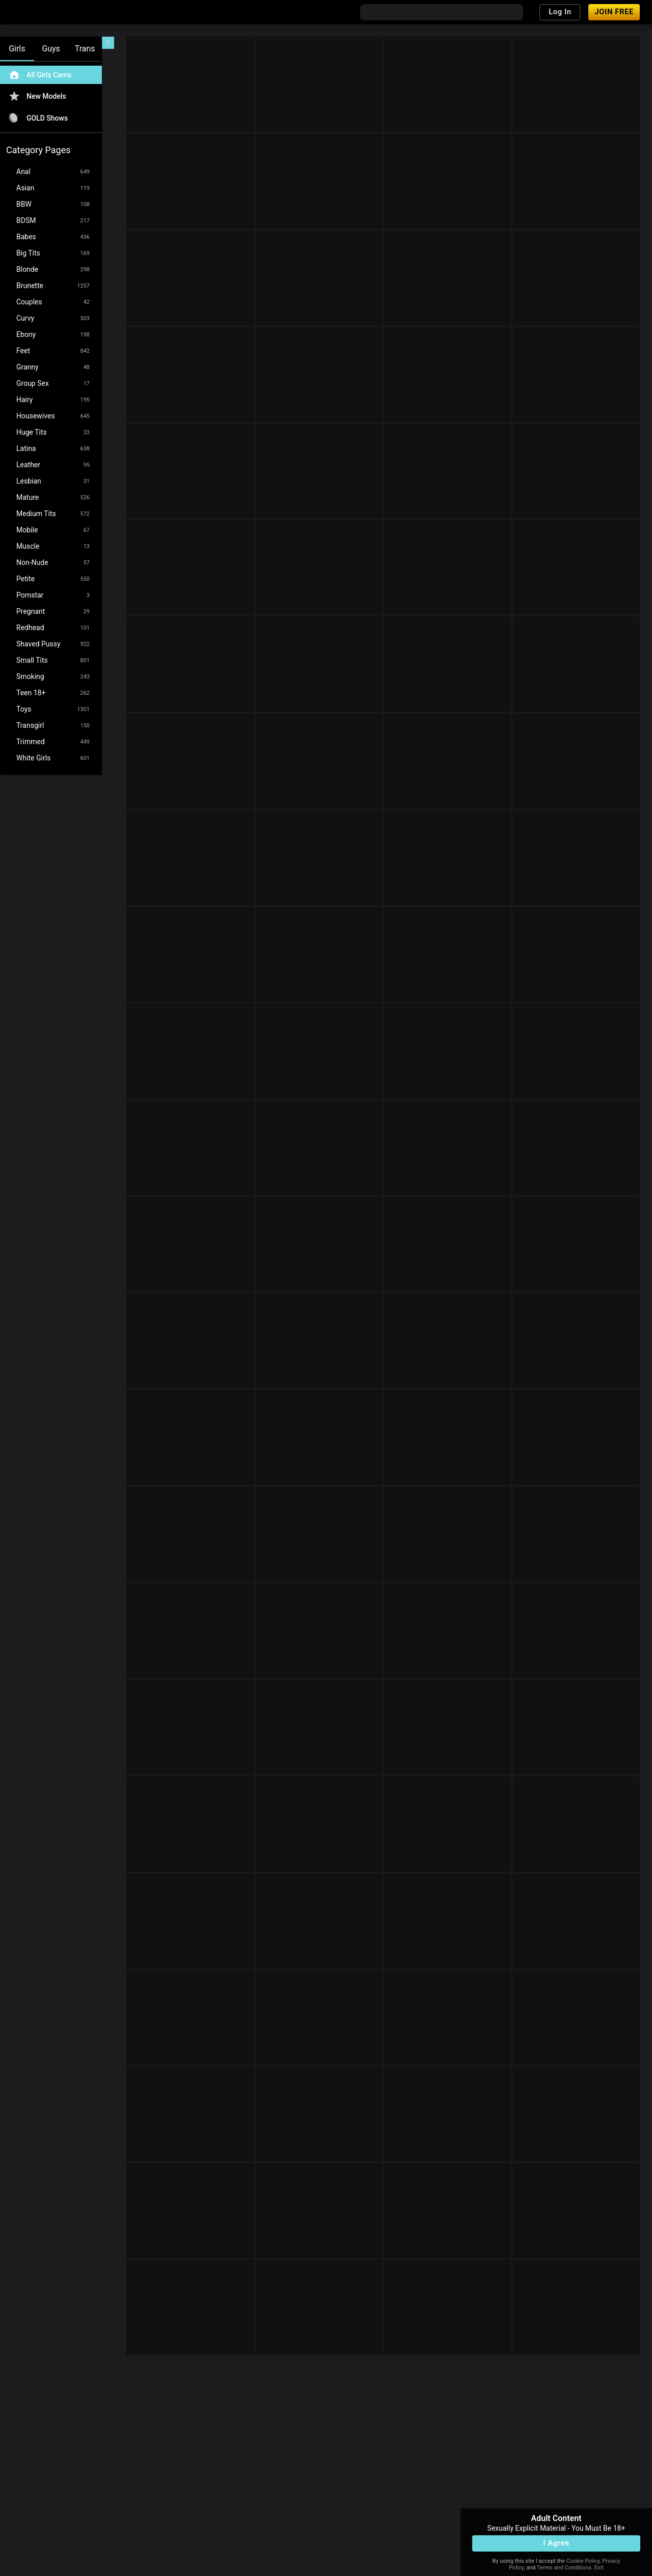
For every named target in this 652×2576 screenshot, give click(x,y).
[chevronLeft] (108, 43)
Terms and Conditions (564, 2567)
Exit (599, 2567)
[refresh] (203, 45)
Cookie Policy (583, 2561)
